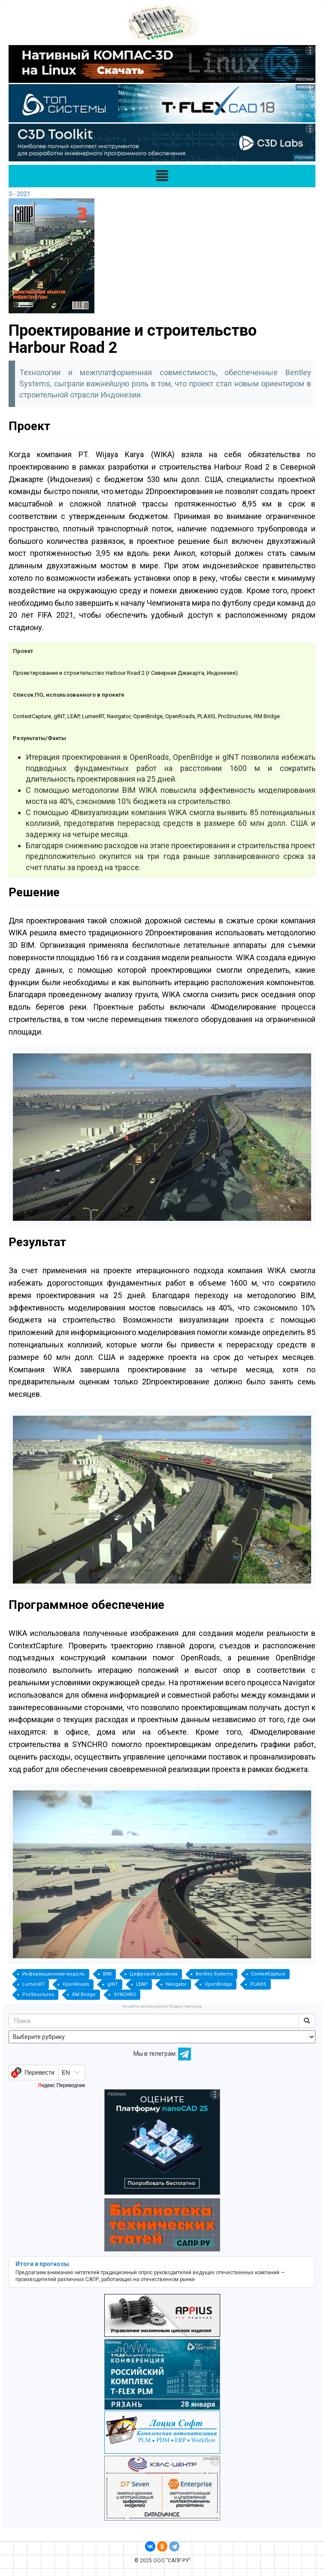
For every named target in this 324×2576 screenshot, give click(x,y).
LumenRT (33, 1984)
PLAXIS (258, 1984)
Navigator (176, 1984)
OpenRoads (76, 1984)
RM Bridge (84, 1994)
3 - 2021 (19, 194)
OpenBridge (218, 1984)
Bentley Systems (214, 1974)
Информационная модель (53, 1974)
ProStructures (38, 1994)
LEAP (142, 1984)
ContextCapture (268, 1974)
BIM (107, 1974)
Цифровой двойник (154, 1974)
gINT (112, 1984)
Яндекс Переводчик (61, 2085)
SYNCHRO (125, 1994)
